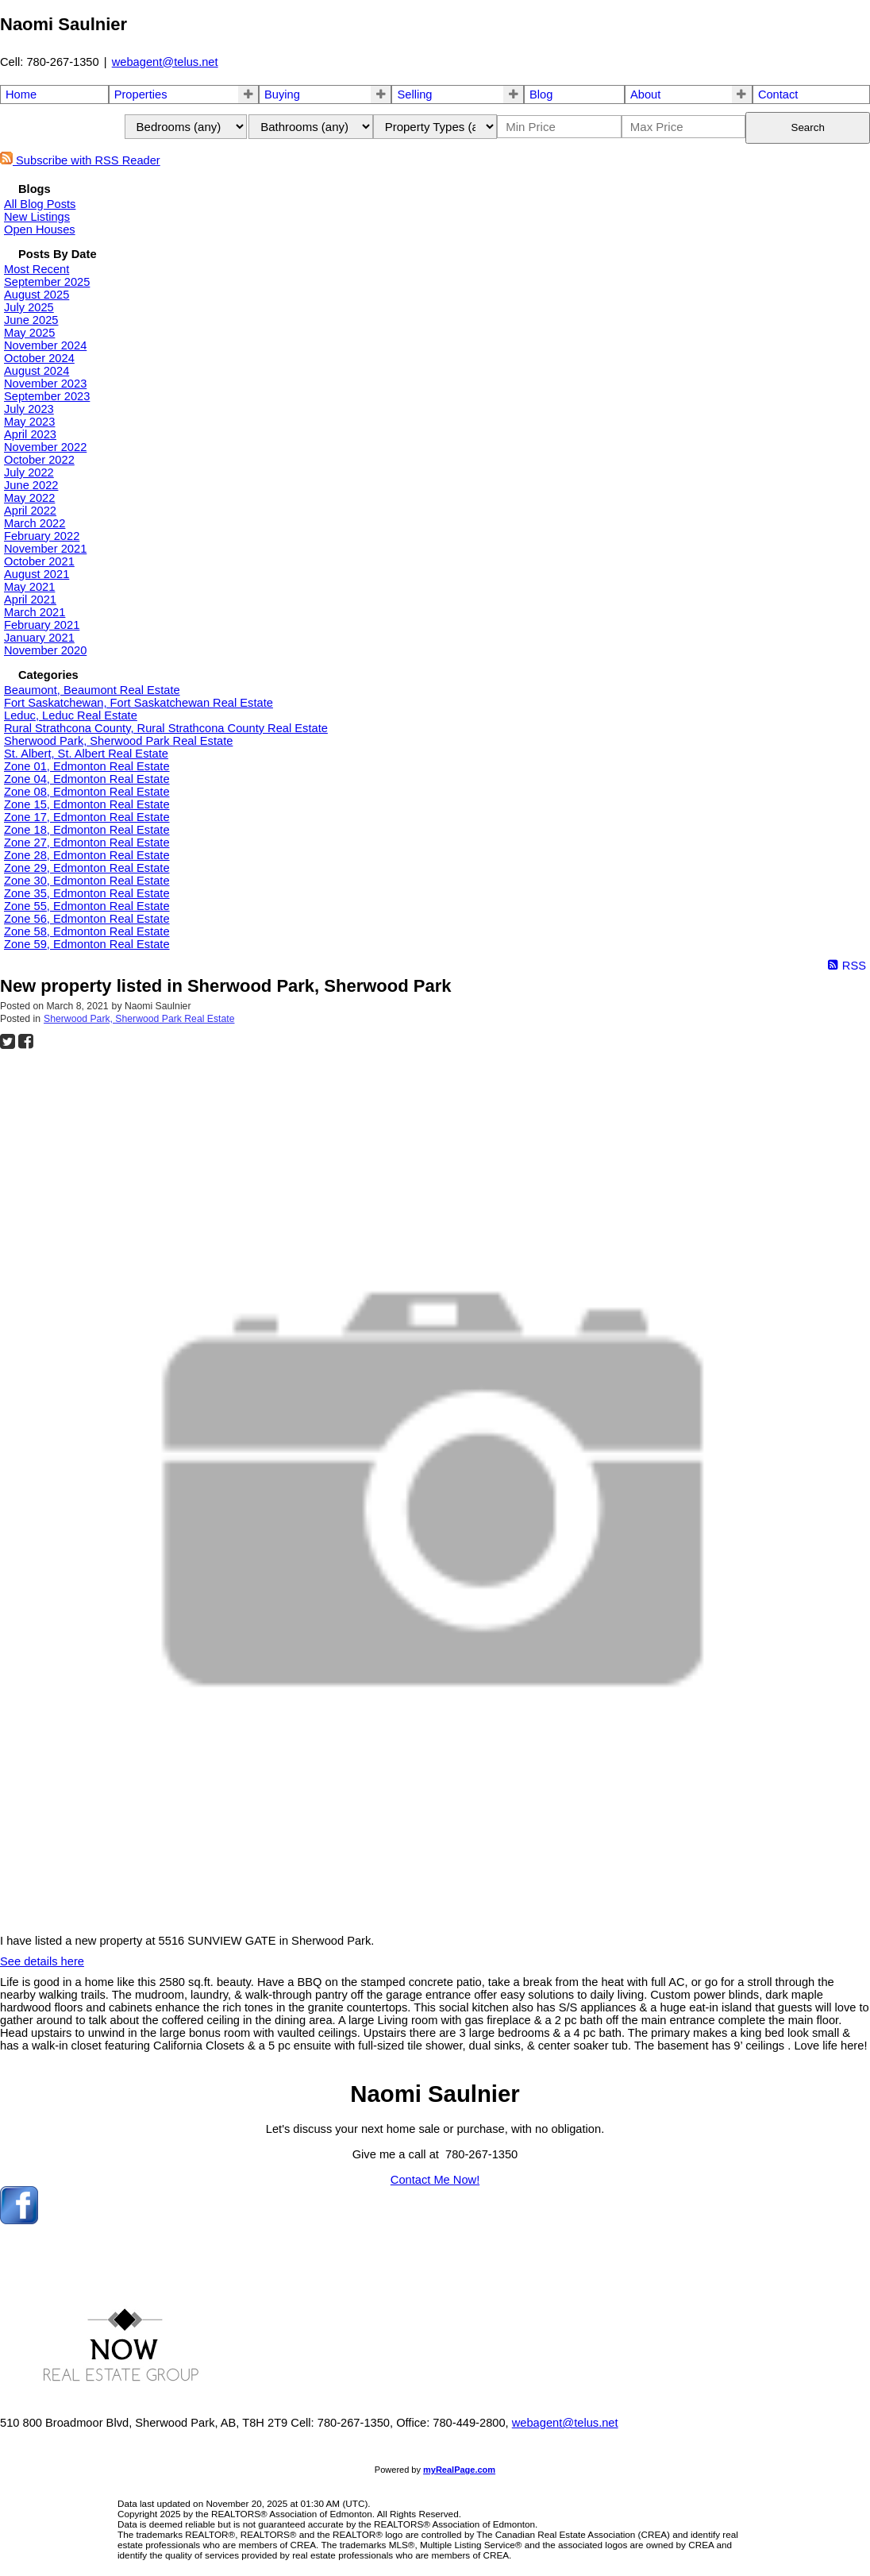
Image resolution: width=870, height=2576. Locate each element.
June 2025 (31, 320)
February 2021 (41, 625)
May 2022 (29, 498)
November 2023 (45, 383)
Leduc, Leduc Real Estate (70, 715)
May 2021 (29, 586)
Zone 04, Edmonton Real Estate (87, 779)
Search (808, 127)
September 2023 (47, 396)
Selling (414, 94)
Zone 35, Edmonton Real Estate (87, 893)
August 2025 (36, 294)
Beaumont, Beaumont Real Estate (92, 690)
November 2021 (45, 548)
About (645, 94)
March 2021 (34, 612)
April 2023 (30, 434)
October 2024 (39, 358)
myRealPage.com (459, 2469)
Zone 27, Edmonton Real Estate (87, 842)
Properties (140, 94)
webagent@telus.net (165, 62)
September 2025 (47, 282)
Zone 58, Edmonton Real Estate (87, 931)
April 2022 (30, 510)
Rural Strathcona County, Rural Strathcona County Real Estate (166, 728)
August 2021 (36, 574)
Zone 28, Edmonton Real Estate (87, 855)
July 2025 (29, 307)
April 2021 (30, 599)
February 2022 (41, 536)
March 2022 (34, 523)
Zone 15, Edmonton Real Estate (87, 804)
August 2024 (36, 370)
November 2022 (45, 447)
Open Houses (39, 229)
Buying (282, 94)
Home (21, 94)
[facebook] (19, 2220)
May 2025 (29, 332)
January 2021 (39, 637)
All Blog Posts (39, 204)
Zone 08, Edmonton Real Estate (87, 791)
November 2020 (45, 650)
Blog (540, 94)
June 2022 (31, 485)
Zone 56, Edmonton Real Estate (87, 918)
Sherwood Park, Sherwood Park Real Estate (118, 741)
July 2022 (29, 472)
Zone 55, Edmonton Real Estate (87, 906)
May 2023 (29, 421)
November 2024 (45, 345)
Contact (778, 94)
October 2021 (39, 561)
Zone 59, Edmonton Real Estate (87, 944)
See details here (42, 1961)
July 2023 (29, 409)
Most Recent (36, 269)
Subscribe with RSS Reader (80, 160)
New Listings (37, 216)
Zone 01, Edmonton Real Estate (87, 766)
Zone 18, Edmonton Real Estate (87, 829)
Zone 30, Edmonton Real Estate (87, 880)
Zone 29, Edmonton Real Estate (87, 868)
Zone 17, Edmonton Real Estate (87, 817)
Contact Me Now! (435, 2179)
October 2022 (39, 459)
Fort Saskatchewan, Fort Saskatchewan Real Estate (138, 702)
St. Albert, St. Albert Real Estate (86, 753)
